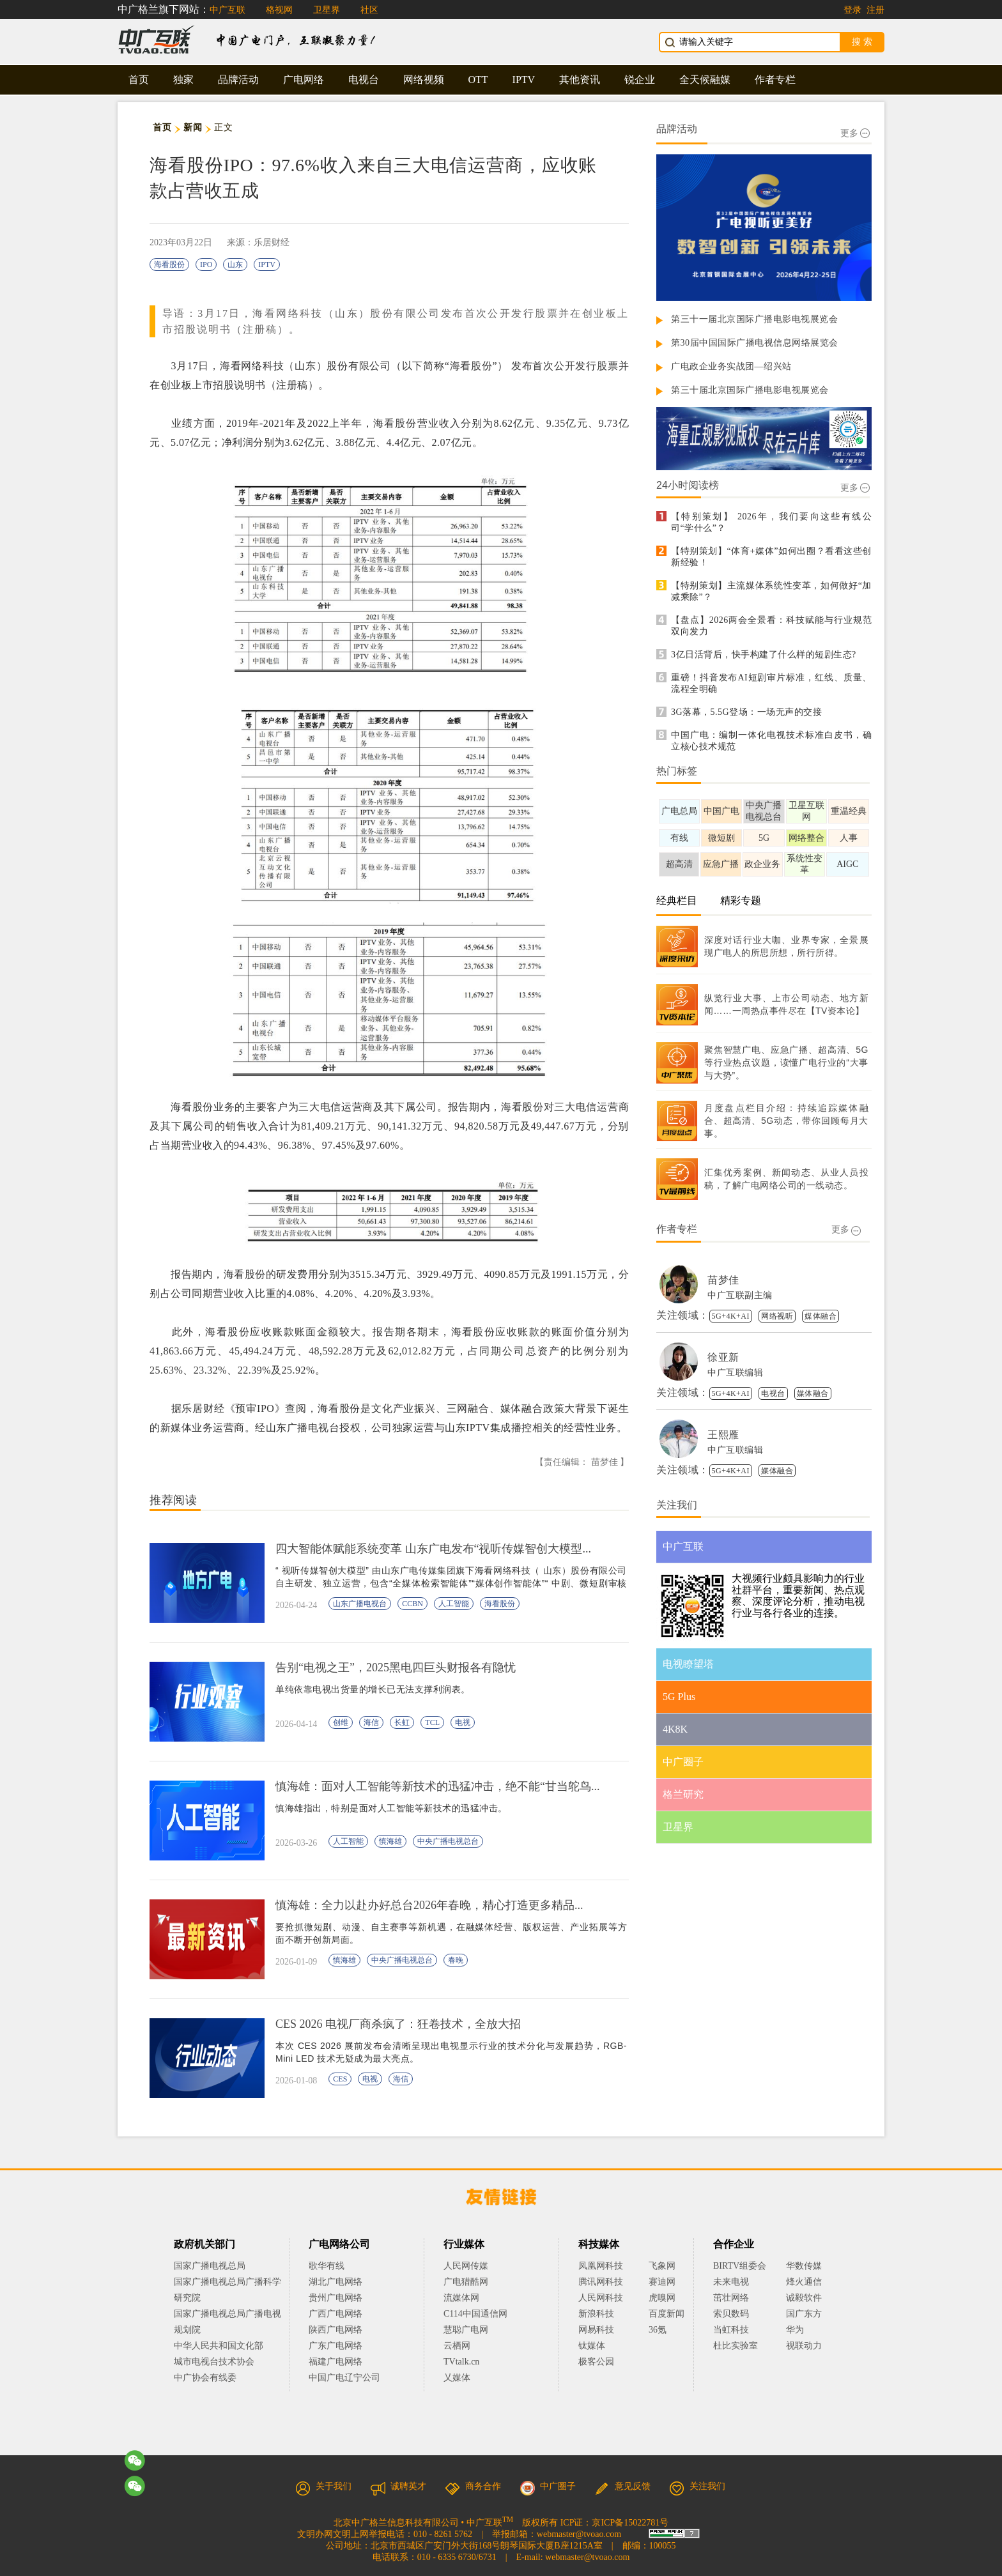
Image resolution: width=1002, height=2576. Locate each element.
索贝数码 (731, 2314)
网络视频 (423, 79)
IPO (206, 264)
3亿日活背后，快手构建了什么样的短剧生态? (763, 654)
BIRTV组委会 (739, 2266)
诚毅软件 (804, 2298)
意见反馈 (622, 2486)
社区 (369, 10)
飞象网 (662, 2266)
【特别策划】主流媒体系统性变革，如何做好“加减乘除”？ (771, 591)
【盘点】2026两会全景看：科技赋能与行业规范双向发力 (771, 625)
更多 (855, 133)
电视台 (363, 79)
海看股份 (169, 264)
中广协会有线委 (205, 2377)
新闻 (192, 127)
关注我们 (697, 2486)
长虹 (402, 1722)
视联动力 (804, 2345)
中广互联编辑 (735, 1372)
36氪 (658, 2329)
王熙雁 (723, 1434)
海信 (371, 1722)
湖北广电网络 (335, 2282)
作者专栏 (775, 79)
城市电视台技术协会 (214, 2361)
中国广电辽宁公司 (344, 2377)
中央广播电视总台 (448, 1841)
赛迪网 (662, 2282)
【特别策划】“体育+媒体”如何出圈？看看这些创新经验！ (771, 556)
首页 (138, 79)
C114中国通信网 (475, 2314)
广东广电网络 (335, 2345)
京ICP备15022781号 (630, 2522)
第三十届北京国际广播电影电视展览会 (750, 390)
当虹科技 (731, 2329)
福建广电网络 (335, 2361)
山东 (235, 264)
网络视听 (777, 1316)
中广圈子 (548, 2486)
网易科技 (596, 2329)
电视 (462, 1722)
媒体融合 (820, 1316)
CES (340, 2078)
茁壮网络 (731, 2298)
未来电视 (731, 2282)
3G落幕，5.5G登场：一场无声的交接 (746, 712)
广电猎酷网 (465, 2282)
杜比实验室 (735, 2345)
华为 (804, 2329)
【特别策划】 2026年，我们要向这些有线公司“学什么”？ (771, 522)
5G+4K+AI (731, 1316)
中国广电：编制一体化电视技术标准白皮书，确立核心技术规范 (771, 740)
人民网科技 (600, 2298)
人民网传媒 (465, 2266)
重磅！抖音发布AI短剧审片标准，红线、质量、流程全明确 (771, 683)
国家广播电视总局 (209, 2266)
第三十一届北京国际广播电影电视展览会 (754, 319)
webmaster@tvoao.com (579, 2534)
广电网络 (303, 79)
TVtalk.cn (461, 2361)
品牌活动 (238, 79)
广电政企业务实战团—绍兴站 (731, 366)
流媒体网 (461, 2298)
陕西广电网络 (335, 2329)
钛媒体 (591, 2345)
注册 (875, 10)
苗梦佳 (723, 1280)
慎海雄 (390, 1841)
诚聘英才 (398, 2486)
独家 (183, 79)
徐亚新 (723, 1357)
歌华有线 (326, 2266)
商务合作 (473, 2486)
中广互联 (227, 10)
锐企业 (639, 79)
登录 (852, 10)
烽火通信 (804, 2282)
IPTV (524, 79)
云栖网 (456, 2345)
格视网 (279, 10)
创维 (340, 1722)
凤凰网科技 (600, 2266)
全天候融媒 (704, 79)
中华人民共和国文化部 (218, 2345)
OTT (478, 79)
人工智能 (453, 1603)
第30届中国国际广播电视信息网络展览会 (754, 343)
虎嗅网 (662, 2298)
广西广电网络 (335, 2314)
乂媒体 (456, 2377)
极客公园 (596, 2361)
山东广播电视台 (360, 1603)
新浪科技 (596, 2314)
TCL (432, 1722)
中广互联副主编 (740, 1295)
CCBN (412, 1603)
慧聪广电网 (465, 2329)
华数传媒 (804, 2266)
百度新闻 (666, 2314)
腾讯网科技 (600, 2282)
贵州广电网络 (335, 2298)
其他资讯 (579, 79)
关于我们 (323, 2486)
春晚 (455, 1960)
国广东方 (804, 2314)
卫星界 (326, 10)
